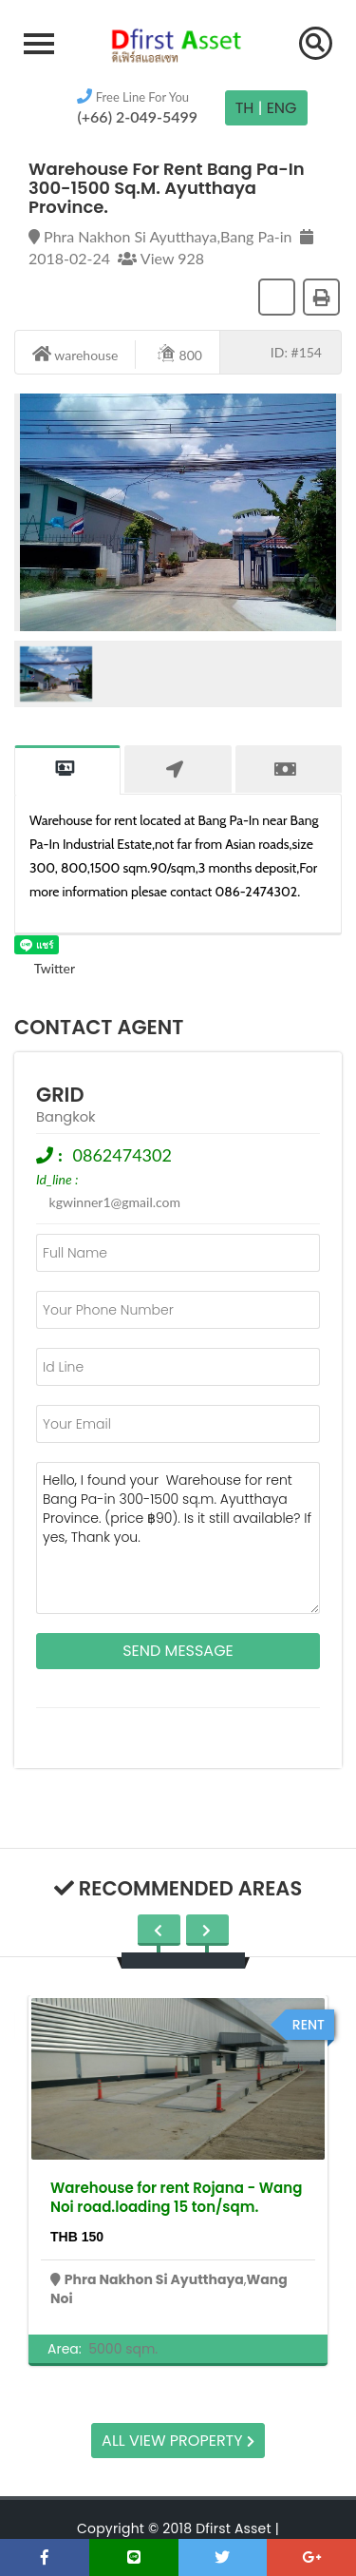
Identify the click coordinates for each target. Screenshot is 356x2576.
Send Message (178, 1651)
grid (60, 1094)
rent (308, 2024)
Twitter (44, 968)
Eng (282, 108)
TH (244, 108)
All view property (178, 2440)
